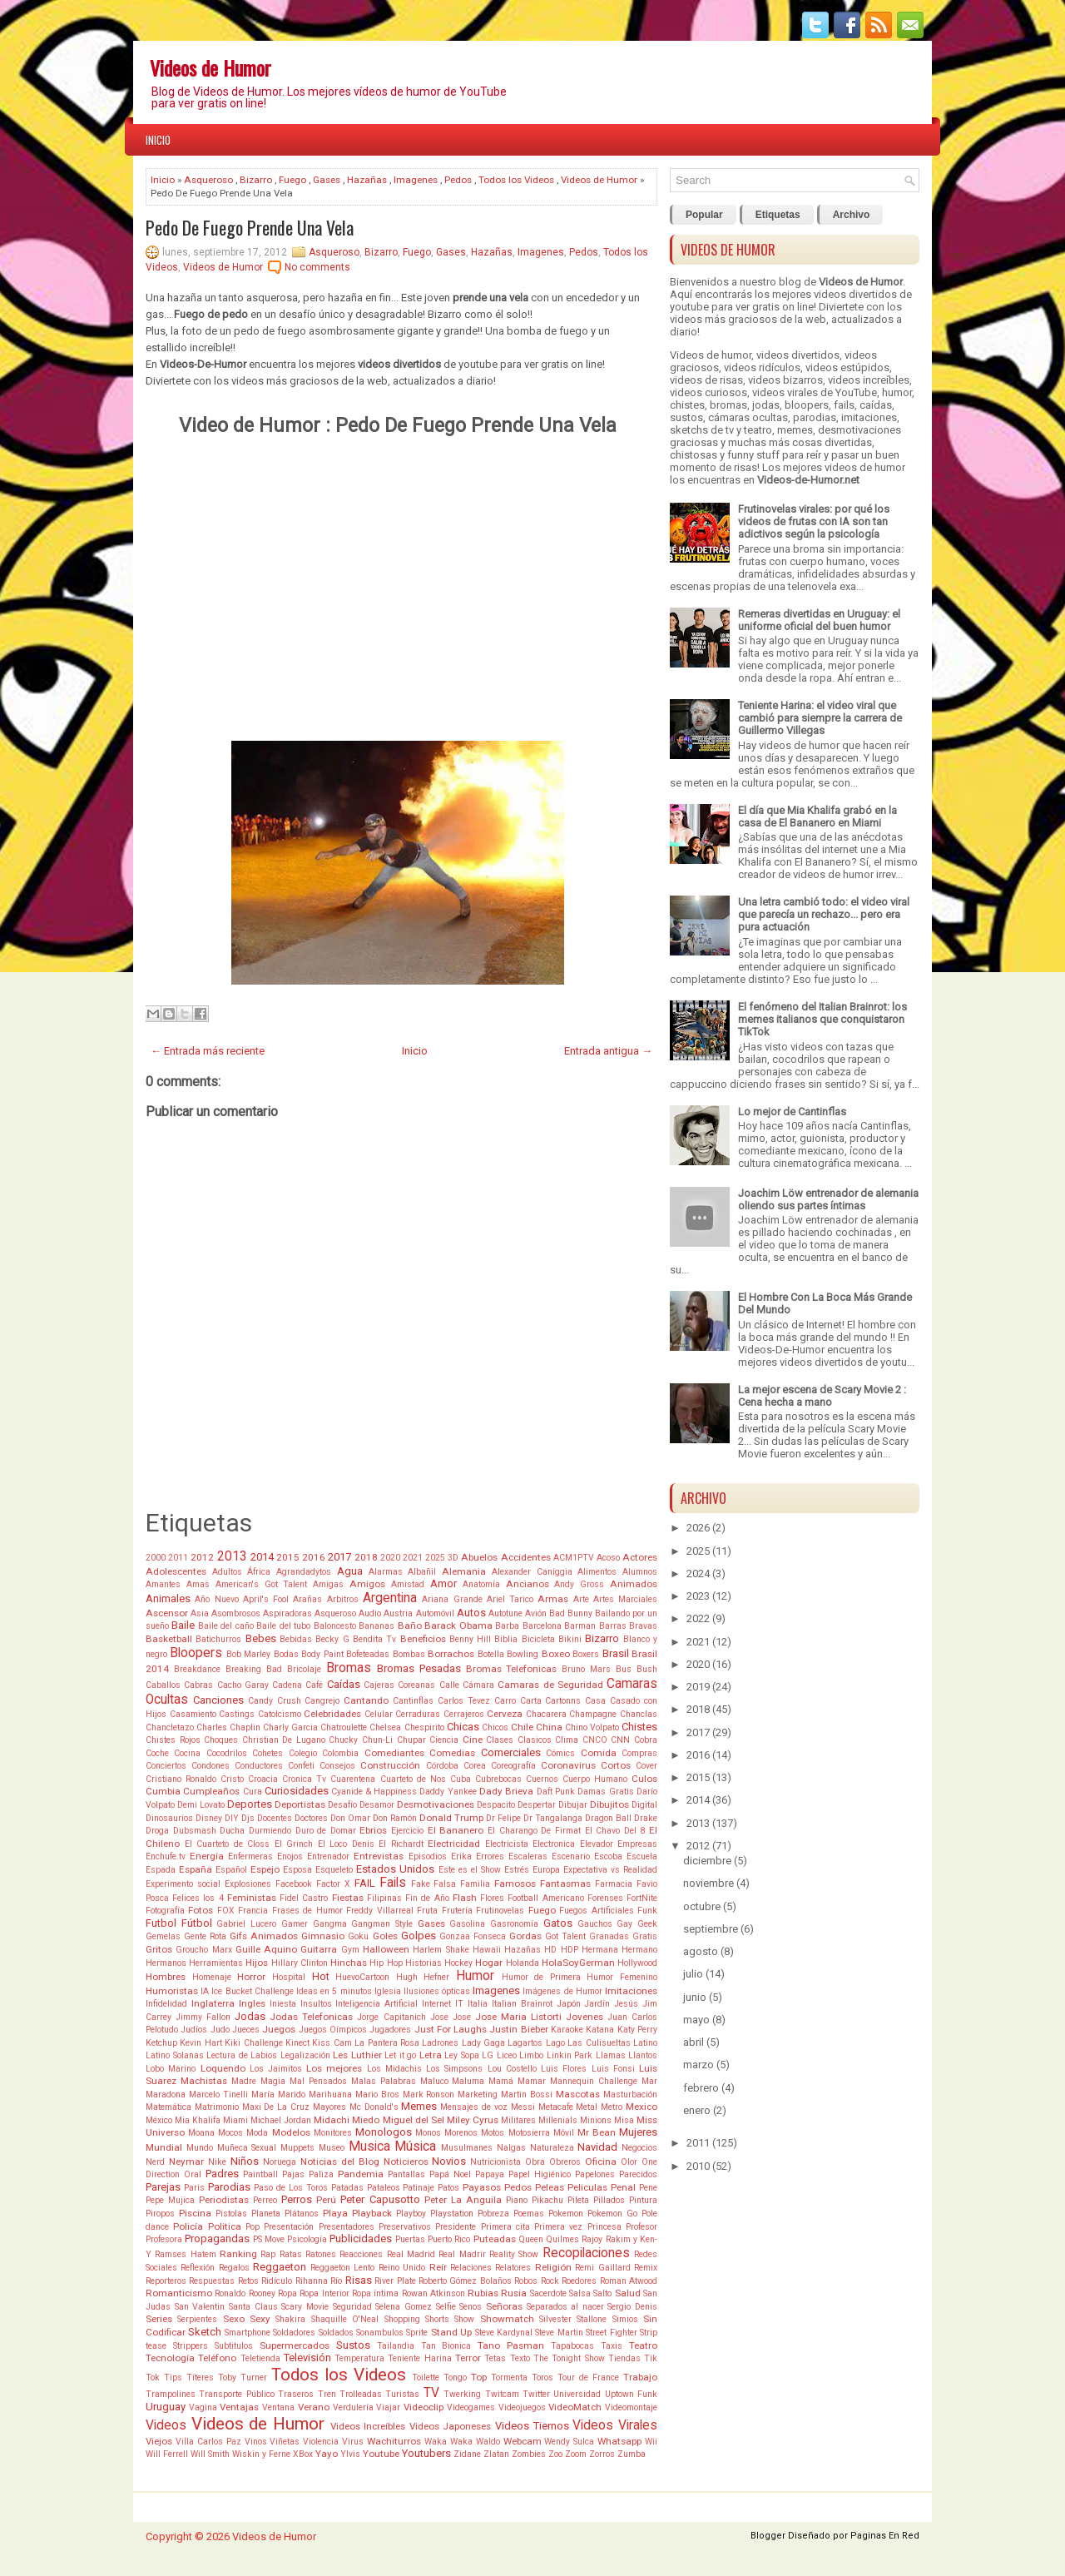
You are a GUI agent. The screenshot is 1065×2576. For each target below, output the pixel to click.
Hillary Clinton (299, 1963)
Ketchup (161, 2042)
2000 (156, 1557)
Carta (531, 1700)
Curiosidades (297, 1790)
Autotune (505, 1613)
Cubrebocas (498, 1779)
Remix (645, 2267)
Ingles (252, 2003)
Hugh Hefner (423, 1977)
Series (159, 2319)
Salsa (580, 2293)
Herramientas (216, 1963)
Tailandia (395, 2345)
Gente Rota (205, 1936)
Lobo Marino (171, 2068)
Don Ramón (395, 1818)
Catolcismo (279, 1714)
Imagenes (416, 180)
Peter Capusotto (379, 2199)
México (159, 2120)
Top (479, 2377)
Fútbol (196, 1923)
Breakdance (197, 1669)
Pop (252, 2226)
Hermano (639, 1949)
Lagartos (525, 2042)
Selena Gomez (403, 2306)
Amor (443, 1583)
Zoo (555, 2454)
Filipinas (384, 1898)
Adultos (227, 1571)
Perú (326, 2200)
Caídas (343, 1684)
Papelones (595, 2174)
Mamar (532, 2081)
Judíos (194, 2029)
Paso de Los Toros (291, 2187)
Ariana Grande (452, 1599)
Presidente (455, 2226)
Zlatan (496, 2454)
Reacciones (361, 2254)
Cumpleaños (211, 1791)
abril (693, 2042)
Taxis (611, 2345)
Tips (173, 2377)
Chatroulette (343, 1727)
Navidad (597, 2147)
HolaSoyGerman (578, 1962)
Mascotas (578, 2094)
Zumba (631, 2454)
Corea (474, 1765)
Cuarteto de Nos (413, 1779)
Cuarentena (352, 1779)
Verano (313, 2407)
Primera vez (558, 2226)
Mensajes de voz (474, 2107)
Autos (471, 1612)
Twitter (536, 2394)
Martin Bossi (526, 2094)
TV (431, 2392)
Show (464, 2319)
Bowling (522, 1654)
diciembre (707, 1860)
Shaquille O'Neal (345, 2319)
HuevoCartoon (362, 1977)
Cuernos (542, 1779)
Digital (644, 1804)
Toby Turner (242, 2377)
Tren (327, 2394)
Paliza (321, 2174)
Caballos (163, 1685)
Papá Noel (450, 2174)
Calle (449, 1685)
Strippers (190, 2345)
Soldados (336, 2332)
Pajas (293, 2174)
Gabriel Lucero (246, 1923)
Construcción (390, 1765)
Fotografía (165, 1910)
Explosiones (248, 1884)
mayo (696, 2019)
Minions (596, 2120)
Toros (542, 2377)
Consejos (337, 1765)
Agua (350, 1571)
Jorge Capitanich (391, 2017)
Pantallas (406, 2174)
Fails (392, 1882)
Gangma (330, 1923)
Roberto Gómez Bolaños (465, 2281)
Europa (546, 1869)
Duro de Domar (325, 1830)
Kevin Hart (200, 2042)
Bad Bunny (570, 1613)
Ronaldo (230, 2293)
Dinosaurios (169, 1818)
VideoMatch (575, 2407)
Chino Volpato (592, 1727)
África (258, 1571)
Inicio (158, 140)
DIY (232, 1818)
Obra (535, 2162)
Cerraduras (417, 1714)
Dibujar (572, 1804)
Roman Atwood (628, 2281)
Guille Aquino (266, 1949)
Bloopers (196, 1652)
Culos (644, 1778)
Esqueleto (334, 1869)
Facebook (293, 1884)
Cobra (645, 1740)
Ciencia (443, 1740)
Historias (423, 1963)
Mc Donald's (374, 2107)
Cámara (478, 1685)
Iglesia (387, 1991)
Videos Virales (614, 2425)
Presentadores (346, 2226)
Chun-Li (377, 1740)
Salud (628, 2293)
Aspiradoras (287, 1613)
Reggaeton (279, 2267)
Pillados (609, 2200)
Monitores (333, 2132)
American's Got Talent (261, 1584)
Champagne (593, 1714)
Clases (499, 1740)
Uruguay (166, 2406)
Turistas (402, 2394)
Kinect (297, 2042)
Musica (369, 2146)
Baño (410, 1625)
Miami (235, 2120)
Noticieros (406, 2161)
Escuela (642, 1856)
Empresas (637, 1844)
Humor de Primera (541, 1977)
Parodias (229, 2187)
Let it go (400, 2055)
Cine (473, 1739)
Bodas (286, 1654)
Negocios (639, 2147)
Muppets (297, 2147)
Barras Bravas (628, 1626)
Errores (490, 1856)
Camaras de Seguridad (550, 1684)
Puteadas (494, 2239)
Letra (430, 2055)
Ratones (320, 2254)
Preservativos (405, 2226)
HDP (569, 1949)
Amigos (367, 1584)
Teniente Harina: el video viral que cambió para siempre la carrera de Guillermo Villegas (820, 718)
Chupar (411, 1740)
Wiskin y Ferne (261, 2454)
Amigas (328, 1584)
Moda (257, 2132)
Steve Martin (558, 2332)
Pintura (643, 2200)
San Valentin (200, 2306)
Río (336, 2281)
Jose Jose (450, 2017)
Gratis (644, 1936)
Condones (210, 1765)
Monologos (383, 2132)
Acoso (608, 1557)
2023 (698, 1596)
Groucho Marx (203, 1949)
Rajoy (592, 2239)
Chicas (463, 1726)
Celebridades (332, 1714)
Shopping (402, 2319)
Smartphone (247, 2332)
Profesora (164, 2239)
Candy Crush (274, 1700)
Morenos (461, 2132)
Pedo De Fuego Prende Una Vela (250, 227)
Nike (217, 2162)
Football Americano (545, 1898)
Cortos (616, 1765)
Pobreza (493, 2213)
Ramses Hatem (185, 2254)
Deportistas (300, 1804)
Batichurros (218, 1639)
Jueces (246, 2029)
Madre (243, 2081)
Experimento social (183, 1884)
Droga (157, 1830)
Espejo (265, 1869)
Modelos (291, 2132)
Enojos (290, 1856)
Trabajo (640, 2377)
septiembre (710, 1929)
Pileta (578, 2200)
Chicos (495, 1727)
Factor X (333, 1884)
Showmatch (507, 2319)
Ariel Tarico (510, 1599)
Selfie (446, 2306)
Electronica (553, 1844)
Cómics (560, 1753)
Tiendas (624, 2358)
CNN (620, 1740)
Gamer (294, 1923)
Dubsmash (194, 1830)
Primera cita (505, 2226)
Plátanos (302, 2213)
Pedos (458, 180)
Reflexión (198, 2267)
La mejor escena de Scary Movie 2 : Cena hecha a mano (822, 1395)
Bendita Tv (374, 1639)
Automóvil (435, 1613)
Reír (438, 2267)
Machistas (204, 2081)
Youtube (381, 2453)
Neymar (186, 2161)
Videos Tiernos (532, 2426)
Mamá (500, 2081)
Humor (475, 1975)
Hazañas (367, 180)
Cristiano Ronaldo (181, 1779)
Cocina (187, 1753)
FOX (226, 1910)
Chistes (639, 1726)
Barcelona (542, 1626)
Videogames (471, 2407)
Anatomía (481, 1584)
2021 (413, 1557)
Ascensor (167, 1613)
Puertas (410, 2239)
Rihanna (311, 2281)
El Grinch (294, 1844)
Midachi (331, 2120)
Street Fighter (611, 2332)
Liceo (507, 2055)
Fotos (200, 1910)
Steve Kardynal (503, 2332)
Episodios (428, 1856)
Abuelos (479, 1557)
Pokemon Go (612, 2213)
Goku (358, 1936)
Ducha (232, 1830)
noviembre (708, 1883)
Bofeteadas (367, 1654)
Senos (470, 2306)
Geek (647, 1923)
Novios (449, 2161)
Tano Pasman (511, 2345)
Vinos (256, 2441)
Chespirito (424, 1727)
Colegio (303, 1753)
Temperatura (359, 2358)
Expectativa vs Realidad (610, 1869)
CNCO (594, 1740)
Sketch (204, 2331)
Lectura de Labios (241, 2055)
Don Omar (350, 1818)
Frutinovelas (500, 1910)
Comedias (452, 1753)
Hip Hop (385, 1963)
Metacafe (555, 2107)
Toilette (425, 2377)
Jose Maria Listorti (518, 2017)
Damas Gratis (605, 1791)
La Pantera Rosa (386, 2042)
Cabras (198, 1685)
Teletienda (260, 2358)
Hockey (458, 1963)
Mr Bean (596, 2132)
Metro (611, 2107)
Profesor (641, 2226)
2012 (202, 1557)
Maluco (434, 2081)
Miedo (365, 2120)
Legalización (305, 2055)
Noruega (279, 2162)
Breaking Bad (253, 1669)
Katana (600, 2029)
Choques (221, 1740)
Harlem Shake (440, 1949)
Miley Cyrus (472, 2120)
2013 (232, 1556)
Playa (335, 2213)
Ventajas (239, 2407)
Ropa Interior (324, 2293)
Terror (468, 2358)
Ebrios (373, 1830)
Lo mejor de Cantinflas (792, 1111)
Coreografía (513, 1765)
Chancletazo (170, 1727)
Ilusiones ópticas (437, 1991)
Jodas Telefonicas (311, 2017)
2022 (698, 1618)
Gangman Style (382, 1923)
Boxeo (556, 1654)
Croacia (263, 1779)
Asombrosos (235, 1613)
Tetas (495, 2358)
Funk (647, 1910)
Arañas (307, 1599)
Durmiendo (270, 1830)
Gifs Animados (264, 1936)
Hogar (489, 1962)
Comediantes (394, 1753)
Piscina (195, 2213)
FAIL (364, 1883)
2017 (339, 1557)
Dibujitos (609, 1804)
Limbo (531, 2055)
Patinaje (418, 2187)
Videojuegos (522, 2407)
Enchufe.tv (166, 1856)
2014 (262, 1557)
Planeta (265, 2213)
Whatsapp (619, 2441)
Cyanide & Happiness (374, 1791)
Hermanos (166, 1963)
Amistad (407, 1584)
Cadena (287, 1685)
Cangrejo (322, 1700)
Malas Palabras (383, 2081)
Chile (522, 1727)
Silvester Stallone (573, 2319)
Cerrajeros (463, 1714)
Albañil (422, 1571)
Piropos (160, 2213)
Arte (581, 1599)
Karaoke (567, 2029)
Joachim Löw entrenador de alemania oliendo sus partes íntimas (828, 1199)
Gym (350, 1949)
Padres (222, 2173)
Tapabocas (572, 2345)
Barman (580, 1626)
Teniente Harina (419, 2358)
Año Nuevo (216, 1599)
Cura (252, 1791)
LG (487, 2055)
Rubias (483, 2293)
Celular (378, 1714)
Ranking (238, 2254)
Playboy (411, 2213)
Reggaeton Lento (342, 2267)
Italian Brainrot (522, 2003)
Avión (536, 1613)
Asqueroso (208, 180)
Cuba (460, 1779)
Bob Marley (248, 1654)
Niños (244, 2161)
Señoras (504, 2306)
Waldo (488, 2441)
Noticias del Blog (339, 2161)
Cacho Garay (243, 1685)
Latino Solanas (175, 2055)
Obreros (565, 2162)
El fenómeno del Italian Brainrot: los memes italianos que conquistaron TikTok (822, 1019)
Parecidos (638, 2174)
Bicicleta (538, 1639)
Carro (505, 1700)
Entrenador (328, 1856)
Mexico (641, 2106)
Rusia (514, 2293)
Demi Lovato (201, 1804)
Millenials (557, 2120)
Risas (358, 2280)
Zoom (576, 2454)
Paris (194, 2187)
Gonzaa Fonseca (472, 1936)
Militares (518, 2120)
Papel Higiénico (539, 2174)
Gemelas (163, 1936)
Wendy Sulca (569, 2441)
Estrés (516, 1869)
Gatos (557, 1923)
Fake (420, 1884)
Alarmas (386, 1571)
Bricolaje (304, 1669)
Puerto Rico (449, 2239)
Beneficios (423, 1639)
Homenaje (211, 1977)
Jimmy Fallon (203, 2017)
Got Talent (565, 1936)
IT (459, 2003)
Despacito (496, 1804)
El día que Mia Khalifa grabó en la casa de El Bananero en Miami (817, 816)
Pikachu (547, 2200)
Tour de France (588, 2377)
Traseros (296, 2394)
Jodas (250, 2016)
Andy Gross (579, 1584)
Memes (419, 2106)
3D (453, 1557)
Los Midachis (394, 2068)
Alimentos (597, 1571)
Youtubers (426, 2453)
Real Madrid (411, 2254)
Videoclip (423, 2407)
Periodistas (224, 2200)
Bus (624, 1669)
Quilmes (562, 2239)
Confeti (301, 1765)
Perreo (265, 2200)
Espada (161, 1869)
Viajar (388, 2407)
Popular (704, 215)
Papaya (489, 2174)
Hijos (256, 1962)
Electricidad (454, 1843)
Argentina (390, 1598)
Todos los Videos (516, 180)
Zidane (467, 2454)
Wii (651, 2441)
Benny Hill (470, 1639)
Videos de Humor (210, 67)
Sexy (260, 2319)
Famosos (515, 1883)
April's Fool (266, 1599)
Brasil (615, 1653)
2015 (288, 1557)
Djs (248, 1818)
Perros (296, 2199)
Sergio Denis (632, 2306)
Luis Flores (564, 2068)
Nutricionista (495, 2162)
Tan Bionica (446, 2345)
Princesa (604, 2226)
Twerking (462, 2394)
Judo (220, 2029)
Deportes (249, 1804)
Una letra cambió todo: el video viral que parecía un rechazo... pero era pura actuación (823, 914)
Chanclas (638, 1714)
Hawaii (487, 1949)
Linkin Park (570, 2055)
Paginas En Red (884, 2535)
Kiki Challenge (253, 2042)
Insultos (316, 2003)
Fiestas (348, 1897)
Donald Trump (451, 1818)
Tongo (455, 2377)
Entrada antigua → (608, 1051)
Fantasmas (565, 1883)
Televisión (307, 2357)
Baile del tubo (283, 1626)
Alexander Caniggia (532, 1571)
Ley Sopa (461, 2055)
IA (205, 1991)
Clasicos (535, 1740)
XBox (303, 2454)
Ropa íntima (375, 2293)
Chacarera (546, 1714)
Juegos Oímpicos (333, 2029)
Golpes (418, 1935)
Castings (237, 1714)
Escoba (608, 1856)
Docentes (274, 1818)
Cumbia (163, 1791)
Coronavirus (568, 1765)
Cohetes (267, 1753)
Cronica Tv (304, 1779)
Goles (385, 1936)
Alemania (464, 1571)
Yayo (326, 2453)
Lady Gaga (483, 2042)
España (195, 1869)
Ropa (287, 2293)
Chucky (343, 1740)
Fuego (292, 180)
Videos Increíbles (368, 2426)
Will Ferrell (167, 2454)
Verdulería (353, 2407)
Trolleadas (360, 2394)
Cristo (232, 1779)
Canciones (218, 1700)
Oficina (601, 2161)
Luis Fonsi (613, 2068)
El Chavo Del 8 (615, 1830)
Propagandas (217, 2238)
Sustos (353, 2345)
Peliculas (587, 2187)
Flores (492, 1898)
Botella (491, 1654)
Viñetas (285, 2441)
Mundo (199, 2147)
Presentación (289, 2226)
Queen (530, 2239)
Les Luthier (357, 2055)
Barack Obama (458, 1625)
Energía (207, 1856)
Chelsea (385, 1727)
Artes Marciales (625, 1599)
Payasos (482, 2187)
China (549, 1727)
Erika (461, 1856)
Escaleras (527, 1856)
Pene (648, 2187)
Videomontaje (631, 2407)
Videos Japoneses (450, 2426)
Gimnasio (322, 1936)
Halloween (386, 1949)
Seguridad (352, 2306)
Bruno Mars (586, 1669)
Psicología (307, 2239)
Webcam (522, 2441)
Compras (639, 1753)
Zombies (529, 2454)
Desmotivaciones (435, 1804)
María (263, 2094)
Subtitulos (234, 2345)
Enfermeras (250, 1856)
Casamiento (193, 1714)
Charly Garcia (290, 1727)
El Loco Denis (346, 1844)
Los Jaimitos (276, 2068)
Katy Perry (637, 2029)
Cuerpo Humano (594, 1779)
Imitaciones (631, 1991)
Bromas (348, 1667)
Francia (253, 1910)
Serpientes (197, 2319)
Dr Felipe (503, 1818)
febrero (701, 2088)
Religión (553, 2267)
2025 (435, 1557)
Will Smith (210, 2454)
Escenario (571, 1856)
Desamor (376, 1804)
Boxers (585, 1654)
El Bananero (456, 1830)
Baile (183, 1625)
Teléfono (217, 2358)
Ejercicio (407, 1830)
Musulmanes (467, 2147)
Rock (550, 2281)
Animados (633, 1584)
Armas (552, 1599)
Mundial (164, 2147)
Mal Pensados (318, 2081)
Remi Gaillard (602, 2267)
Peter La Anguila (463, 2200)
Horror (251, 1977)
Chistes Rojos (173, 1740)
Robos (525, 2281)
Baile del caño (226, 1626)
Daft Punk (556, 1791)
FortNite (642, 1898)
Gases (326, 180)
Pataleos (383, 2187)
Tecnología (170, 2358)
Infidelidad (166, 2003)
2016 (313, 1557)
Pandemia (361, 2174)
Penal (623, 2187)
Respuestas (212, 2281)
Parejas (163, 2187)
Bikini (570, 1639)
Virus (353, 2441)
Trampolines (171, 2394)
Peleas (549, 2187)
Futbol (161, 1923)
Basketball (169, 1639)
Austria (398, 1613)
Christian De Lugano (283, 1740)
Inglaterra (213, 2003)
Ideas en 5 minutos (334, 1991)
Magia (272, 2081)
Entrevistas (379, 1856)
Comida (599, 1753)
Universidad (577, 2394)
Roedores (579, 2281)
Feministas (251, 1897)
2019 (698, 1686)
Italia (478, 2003)
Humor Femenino (622, 1977)
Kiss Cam (331, 2042)
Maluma (468, 2081)
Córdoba (442, 1765)
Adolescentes (176, 1571)
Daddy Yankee (447, 1791)
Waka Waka (448, 2441)
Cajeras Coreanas (399, 1685)
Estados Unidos (395, 1869)
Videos (166, 2425)
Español (231, 1869)
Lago (555, 2042)
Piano (517, 2200)
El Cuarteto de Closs (227, 1844)
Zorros (602, 2454)
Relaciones (471, 2267)
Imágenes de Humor (562, 1991)
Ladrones (440, 2042)
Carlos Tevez (464, 1700)
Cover (646, 1765)
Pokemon (565, 2213)
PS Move (269, 2239)
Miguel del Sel (413, 2120)
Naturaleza (552, 2147)
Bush (647, 1669)
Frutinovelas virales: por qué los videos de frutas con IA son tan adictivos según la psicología (813, 521)
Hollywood (637, 1963)
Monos (428, 2132)
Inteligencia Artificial (376, 2003)
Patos (448, 2187)
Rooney (262, 2293)
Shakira (290, 2319)
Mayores (329, 2107)
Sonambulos (380, 2332)
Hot (320, 1976)
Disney (209, 1818)
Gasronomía (514, 1923)
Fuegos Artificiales (596, 1910)
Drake (645, 1818)
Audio (370, 1613)
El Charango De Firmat (534, 1830)
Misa (624, 2120)
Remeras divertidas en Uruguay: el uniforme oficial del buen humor (819, 620)
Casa (595, 1700)
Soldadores (294, 2332)
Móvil (563, 2132)
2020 (390, 1557)
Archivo (851, 215)
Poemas (528, 2213)
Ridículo (276, 2281)
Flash (465, 1897)
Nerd (155, 2162)
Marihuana (330, 2094)
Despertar (537, 1804)
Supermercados (294, 2345)
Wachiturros (394, 2441)
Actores (639, 1557)
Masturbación (630, 2094)
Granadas (609, 1936)
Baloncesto (335, 1626)
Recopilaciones (586, 2253)
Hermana (600, 1949)
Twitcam (502, 2394)
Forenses (605, 1898)
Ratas (291, 2254)
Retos (248, 2281)
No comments (317, 267)
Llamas (611, 2055)
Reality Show (513, 2254)
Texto (520, 2358)
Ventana (278, 2407)
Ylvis (350, 2454)
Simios (625, 2319)
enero (697, 2110)
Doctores (311, 1818)
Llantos (642, 2055)
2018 (366, 1557)
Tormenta (509, 2377)
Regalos (234, 2267)
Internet (436, 2003)
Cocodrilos (226, 1753)
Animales (168, 1598)
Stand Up (451, 2332)
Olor (629, 2162)
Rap (267, 2254)
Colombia (340, 1753)
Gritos (159, 1949)
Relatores (513, 2267)
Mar (649, 2081)
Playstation (451, 2213)
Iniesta (283, 2003)
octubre (702, 1906)
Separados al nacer (565, 2306)
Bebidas (296, 1639)
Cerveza (505, 1714)
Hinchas (348, 1962)
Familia (475, 1884)
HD (550, 1949)
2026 (698, 1527)
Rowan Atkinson (433, 2293)
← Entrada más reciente (208, 1051)
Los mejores (334, 2068)
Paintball (260, 2174)
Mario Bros (377, 2094)
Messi (523, 2107)
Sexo (234, 2319)
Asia (200, 1613)
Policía (188, 2226)
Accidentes (526, 1557)
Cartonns (563, 1700)
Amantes (163, 1584)
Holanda (522, 1963)
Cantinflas (413, 1700)
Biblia (506, 1639)
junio (694, 1997)
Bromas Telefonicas (511, 1669)
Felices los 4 (197, 1898)
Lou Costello (512, 2068)
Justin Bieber (518, 2029)
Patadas (347, 2187)
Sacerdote (548, 2293)
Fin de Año (426, 1898)
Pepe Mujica (170, 2200)
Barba (507, 1626)
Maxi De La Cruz (276, 2107)
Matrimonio (217, 2107)
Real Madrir (461, 2254)
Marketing (478, 2094)
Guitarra (318, 1949)
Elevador (596, 1844)
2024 (698, 1573)
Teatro (643, 2345)
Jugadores (390, 2029)
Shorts (437, 2319)
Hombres (166, 1977)
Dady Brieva (506, 1791)
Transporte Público (236, 2394)
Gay (624, 1923)
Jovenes (584, 2017)
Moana (201, 2132)
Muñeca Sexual (247, 2147)
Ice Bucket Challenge (252, 1991)
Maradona (166, 2094)
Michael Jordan (280, 2120)
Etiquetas (777, 215)
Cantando (366, 1700)
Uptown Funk (631, 2394)
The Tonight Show (569, 2358)
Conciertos (166, 1765)
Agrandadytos (303, 1571)
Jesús (626, 2003)
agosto (700, 1951)
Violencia (321, 2441)
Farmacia (613, 1884)
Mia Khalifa (197, 2120)
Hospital (288, 1977)
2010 (698, 2166)
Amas (198, 1584)
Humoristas (172, 1991)
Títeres (200, 2377)
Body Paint (322, 1654)
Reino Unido (402, 2267)
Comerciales (511, 1752)
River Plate (394, 2281)
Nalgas (511, 2147)
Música (415, 2146)
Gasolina (467, 1923)
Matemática (168, 2107)
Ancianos (527, 1584)
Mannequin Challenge (593, 2081)
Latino (645, 2042)
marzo (698, 2064)
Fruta (427, 1910)
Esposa (297, 1869)
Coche (157, 1753)
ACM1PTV (573, 1557)
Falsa (444, 1884)
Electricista (506, 1844)
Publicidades (360, 2238)
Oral (192, 2174)
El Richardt (401, 1844)
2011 (178, 1557)
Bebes (260, 1638)
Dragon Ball (608, 1818)
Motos (492, 2132)
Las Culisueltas (598, 2042)
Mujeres (638, 2132)
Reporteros (166, 2281)
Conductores (259, 1765)
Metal (586, 2107)
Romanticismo (179, 2293)
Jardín (597, 2003)
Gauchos (594, 1923)
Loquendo (223, 2068)
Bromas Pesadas (419, 1668)
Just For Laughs (451, 2029)
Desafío (342, 1804)
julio (693, 1974)
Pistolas (231, 2213)
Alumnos (639, 1571)
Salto (602, 2293)
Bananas (376, 1626)
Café (314, 1685)
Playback (372, 2213)
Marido (291, 2094)
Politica (224, 2226)
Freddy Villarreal (379, 1910)
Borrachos (451, 1654)
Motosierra (529, 2132)
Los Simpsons (454, 2068)
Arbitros (343, 1599)
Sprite (417, 2332)
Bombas (409, 1654)
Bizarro (256, 180)
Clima (566, 1740)
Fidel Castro (304, 1898)
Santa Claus (253, 2306)
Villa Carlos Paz (208, 2441)
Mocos (230, 2132)
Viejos (159, 2441)
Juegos (278, 2029)
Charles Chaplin (228, 1727)
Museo (331, 2147)
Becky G (332, 1639)
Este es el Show (469, 1869)
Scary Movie (305, 2306)
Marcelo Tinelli (218, 2094)
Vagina (203, 2407)
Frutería (457, 1910)
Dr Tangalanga (552, 1818)
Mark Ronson (429, 2094)
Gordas (525, 1936)
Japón (569, 2003)
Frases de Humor (307, 1910)
